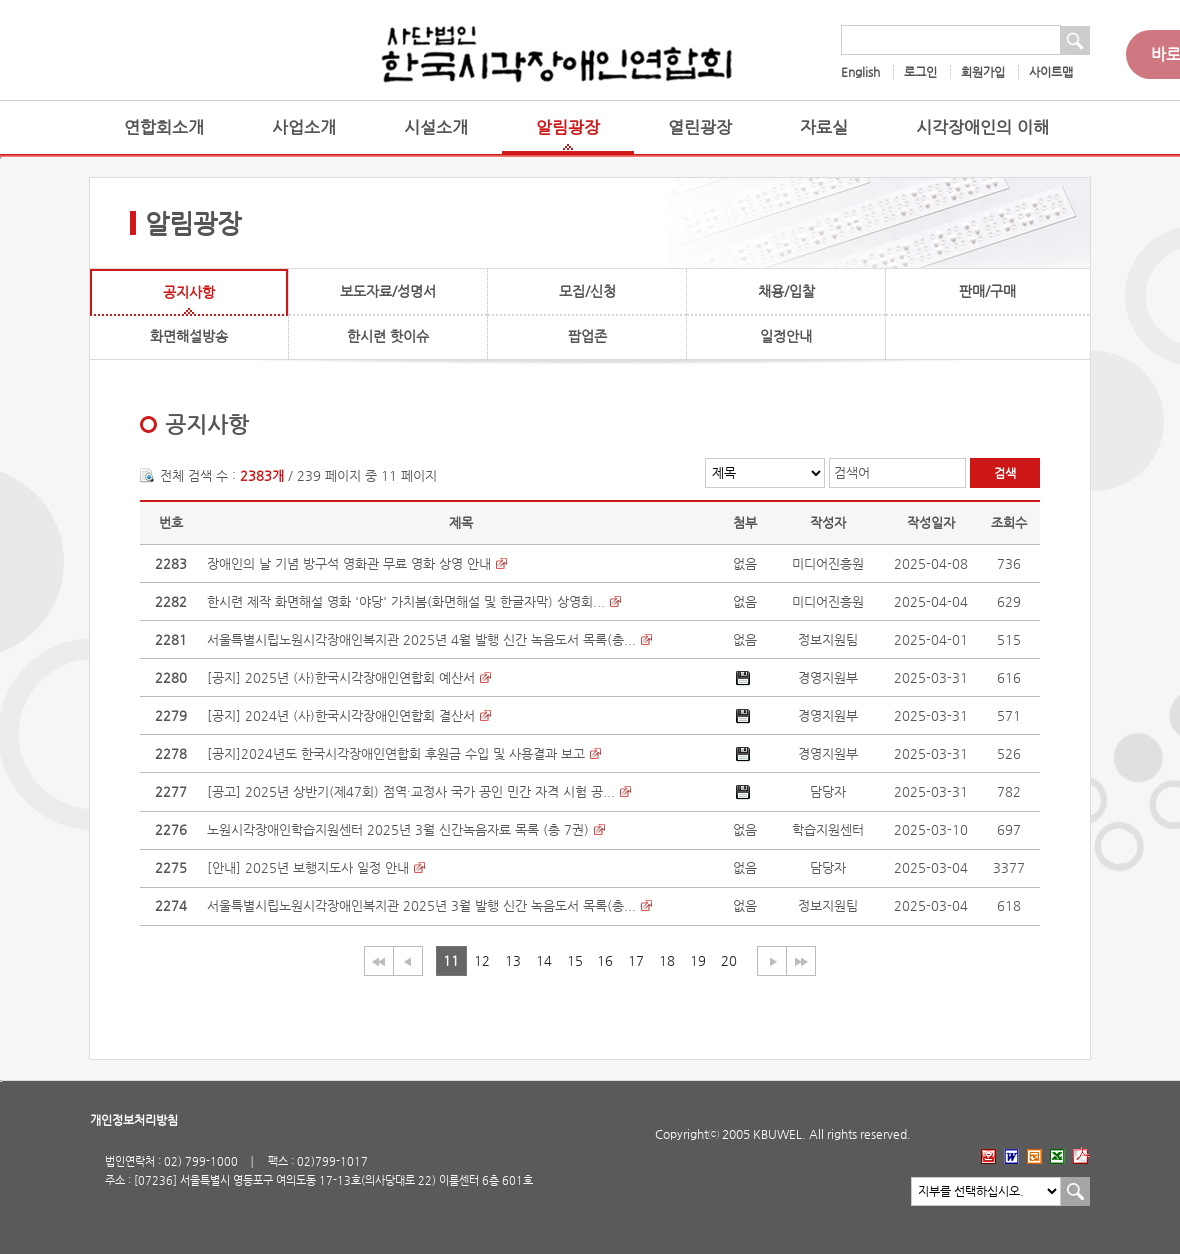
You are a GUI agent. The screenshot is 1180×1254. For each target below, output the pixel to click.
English (860, 72)
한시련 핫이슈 (388, 336)
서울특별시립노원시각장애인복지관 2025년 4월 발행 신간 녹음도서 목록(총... (421, 639)
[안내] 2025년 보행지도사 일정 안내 (308, 867)
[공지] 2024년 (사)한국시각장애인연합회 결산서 (341, 715)
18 (667, 960)
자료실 (824, 127)
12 (482, 960)
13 (513, 960)
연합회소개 (164, 127)
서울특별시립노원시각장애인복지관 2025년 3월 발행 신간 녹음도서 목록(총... (421, 905)
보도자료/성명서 (388, 291)
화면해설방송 (189, 336)
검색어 (852, 472)
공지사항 (189, 292)
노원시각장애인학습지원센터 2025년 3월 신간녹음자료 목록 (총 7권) (398, 829)
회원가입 (983, 72)
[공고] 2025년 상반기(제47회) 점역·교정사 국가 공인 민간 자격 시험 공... (411, 791)
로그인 (920, 72)
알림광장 (568, 127)
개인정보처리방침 (134, 1120)
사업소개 (304, 127)
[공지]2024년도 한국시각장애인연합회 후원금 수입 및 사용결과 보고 (396, 753)
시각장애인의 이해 (982, 127)
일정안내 (786, 336)
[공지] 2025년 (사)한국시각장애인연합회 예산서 (341, 677)
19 (698, 960)
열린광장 (700, 127)
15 (575, 960)
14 (544, 960)
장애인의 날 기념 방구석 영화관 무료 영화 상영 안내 (349, 563)
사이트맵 (1051, 72)
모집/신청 (587, 291)
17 (636, 960)
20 (729, 960)
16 (605, 960)
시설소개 (436, 127)
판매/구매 (987, 291)
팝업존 (587, 336)
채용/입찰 (786, 291)
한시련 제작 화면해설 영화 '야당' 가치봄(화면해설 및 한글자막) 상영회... (406, 601)
